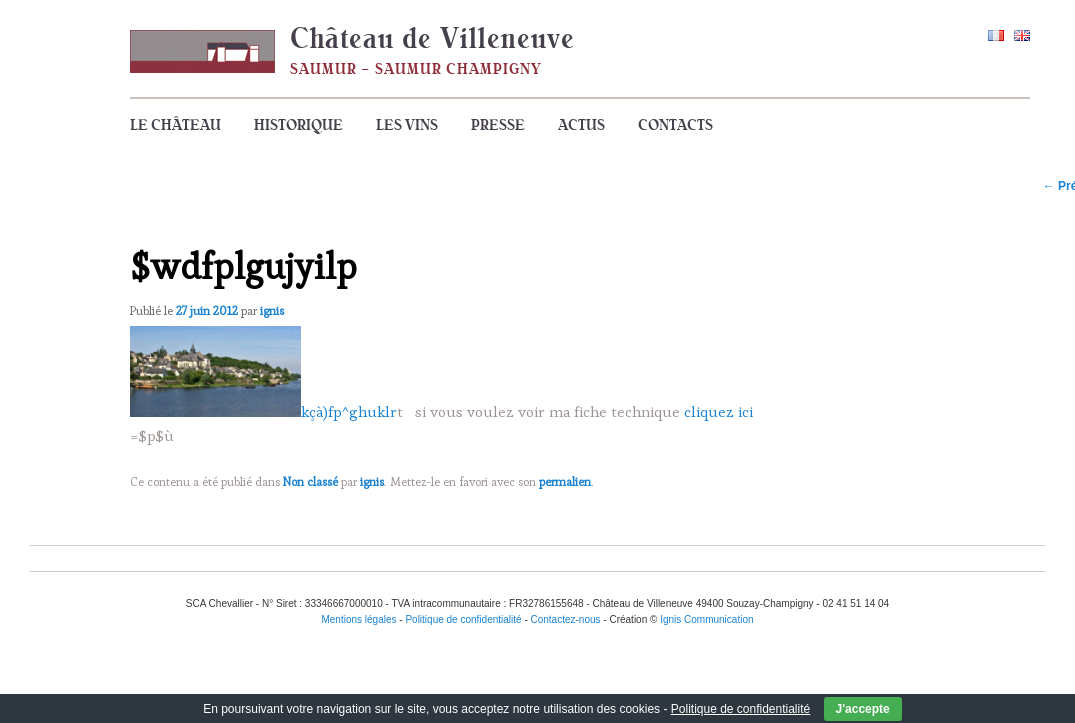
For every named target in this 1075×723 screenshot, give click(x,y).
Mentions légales (358, 619)
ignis (272, 310)
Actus (581, 125)
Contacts (675, 125)
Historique (298, 125)
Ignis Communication (706, 619)
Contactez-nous (566, 619)
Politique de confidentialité (740, 709)
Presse (498, 125)
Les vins (407, 125)
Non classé (310, 481)
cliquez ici (718, 411)
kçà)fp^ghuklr (349, 411)
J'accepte (863, 709)
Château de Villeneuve (432, 38)
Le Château (175, 125)
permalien (565, 481)
